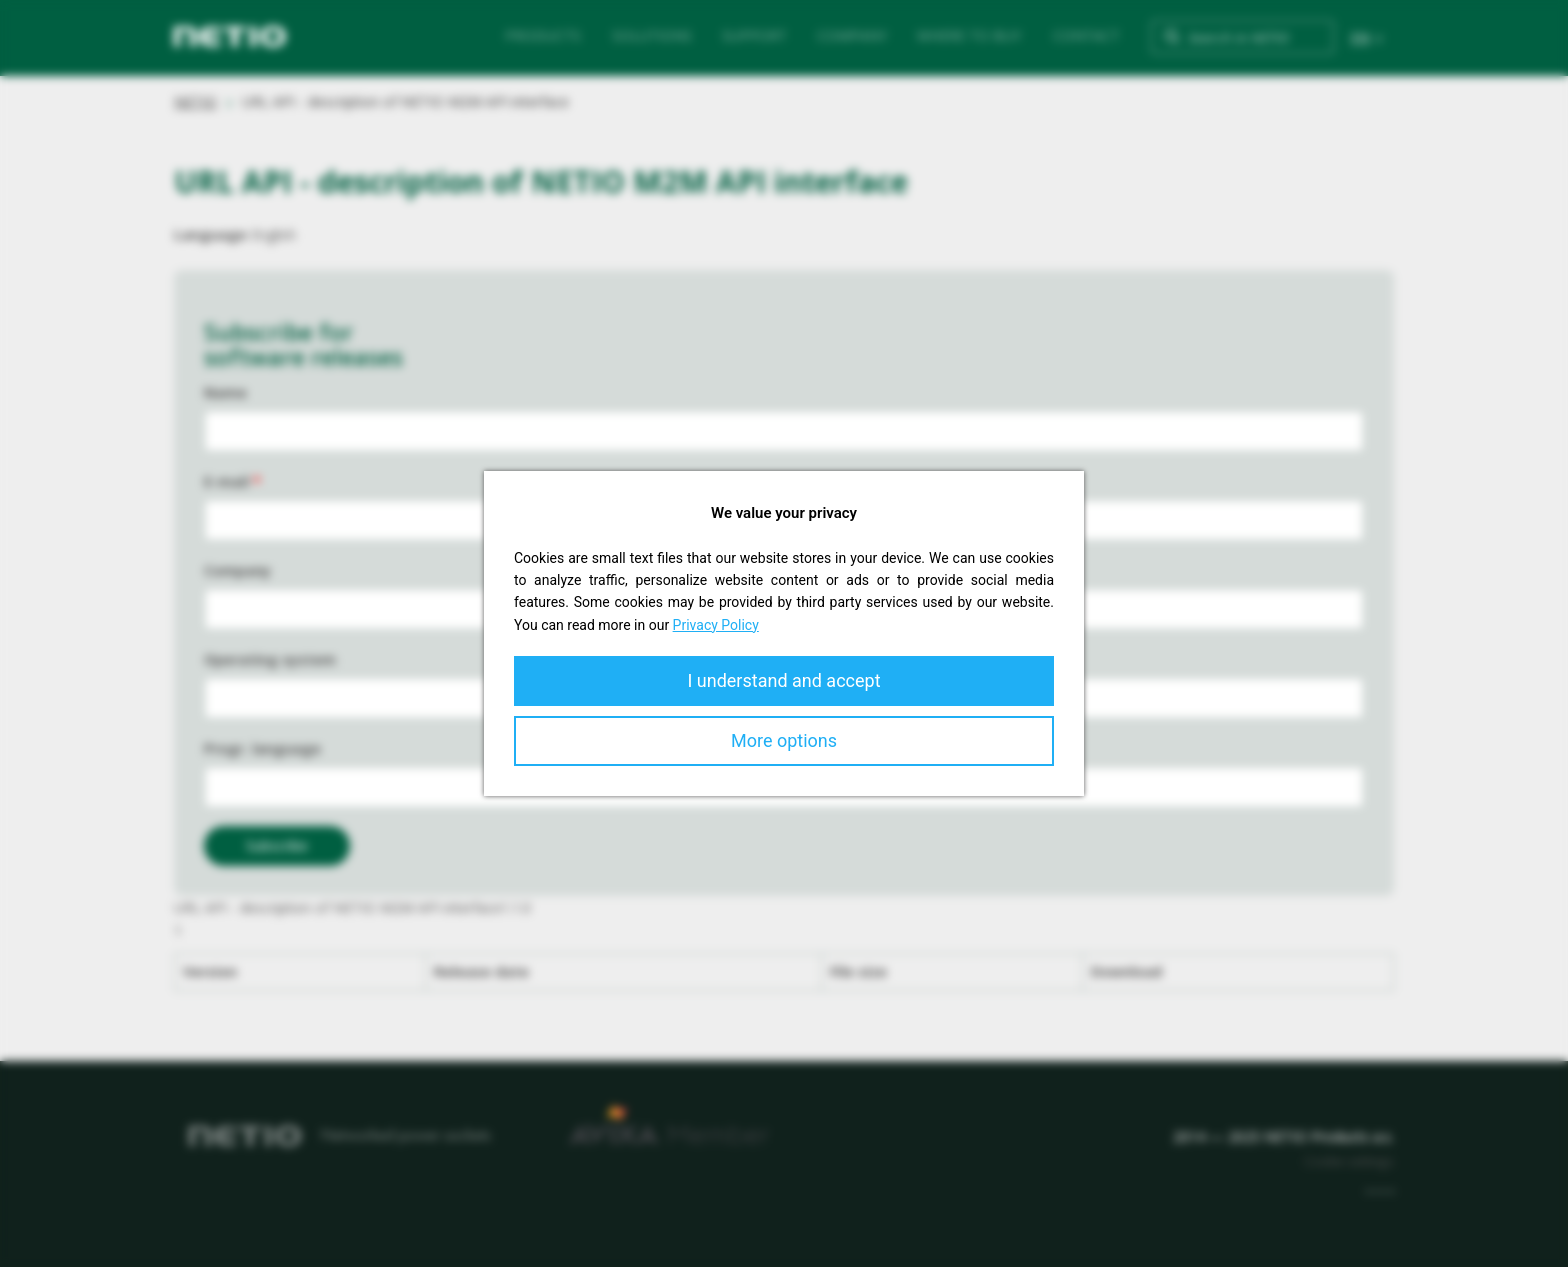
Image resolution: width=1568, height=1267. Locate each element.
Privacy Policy (716, 625)
